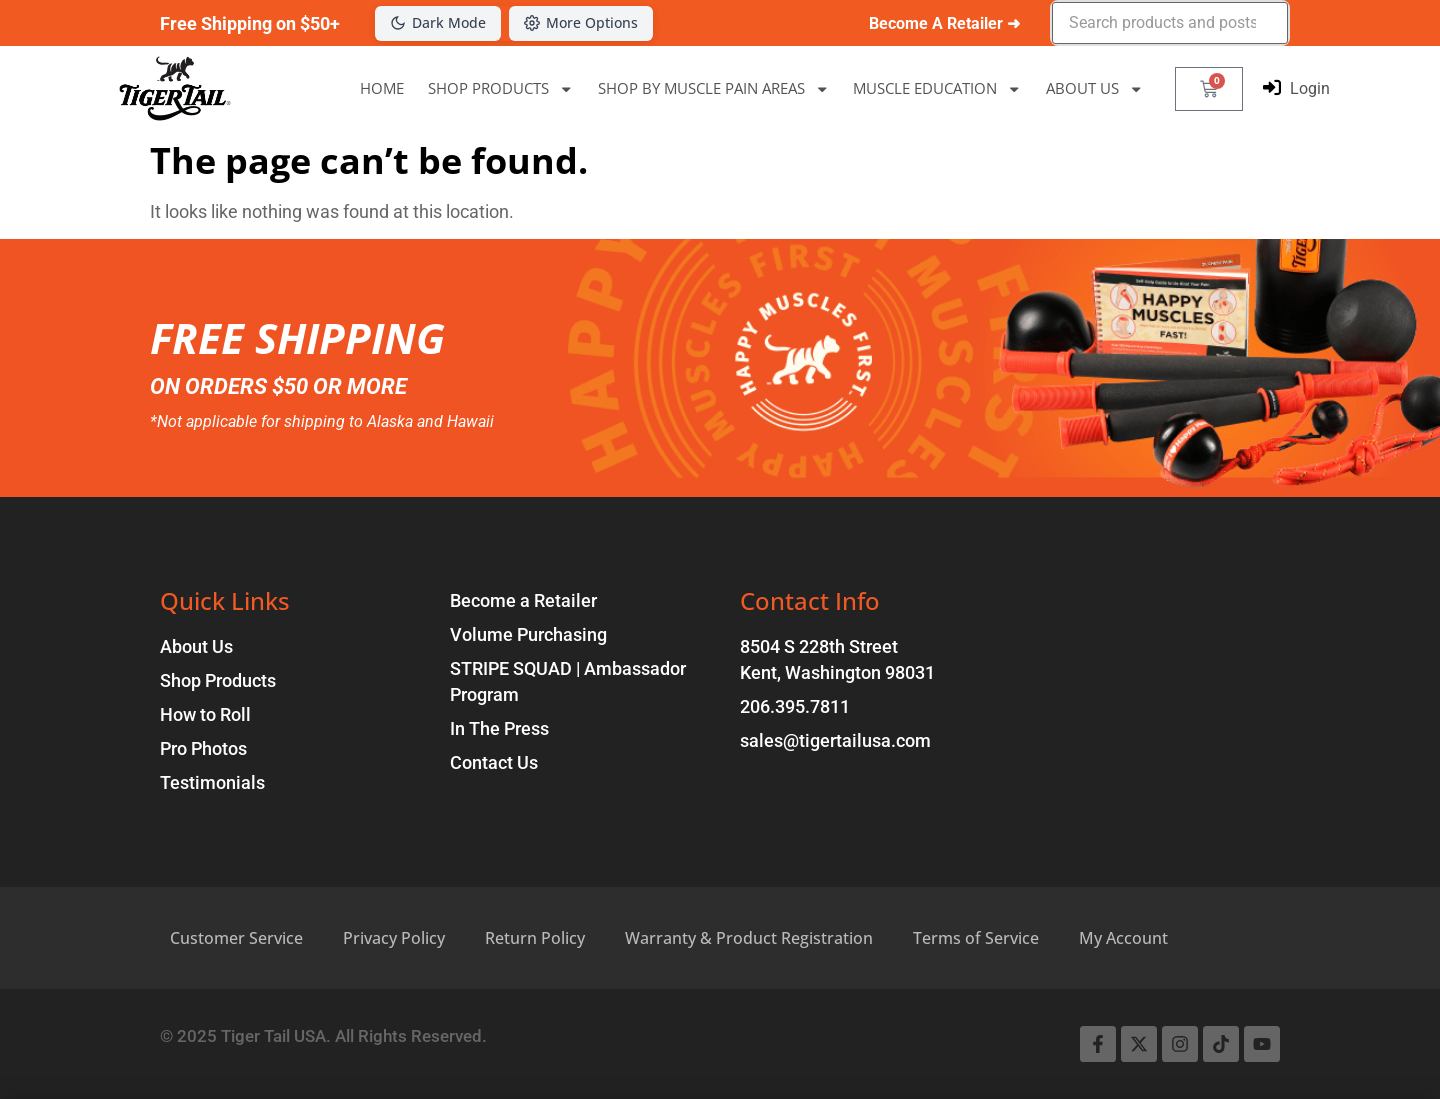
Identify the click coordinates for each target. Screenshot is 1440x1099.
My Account (1123, 938)
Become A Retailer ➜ (944, 23)
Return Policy (535, 938)
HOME (382, 88)
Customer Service (236, 938)
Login (1310, 88)
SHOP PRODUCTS (501, 88)
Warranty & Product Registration (749, 938)
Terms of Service (976, 938)
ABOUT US (1095, 88)
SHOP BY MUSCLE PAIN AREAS (714, 88)
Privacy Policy (394, 938)
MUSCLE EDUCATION (937, 88)
